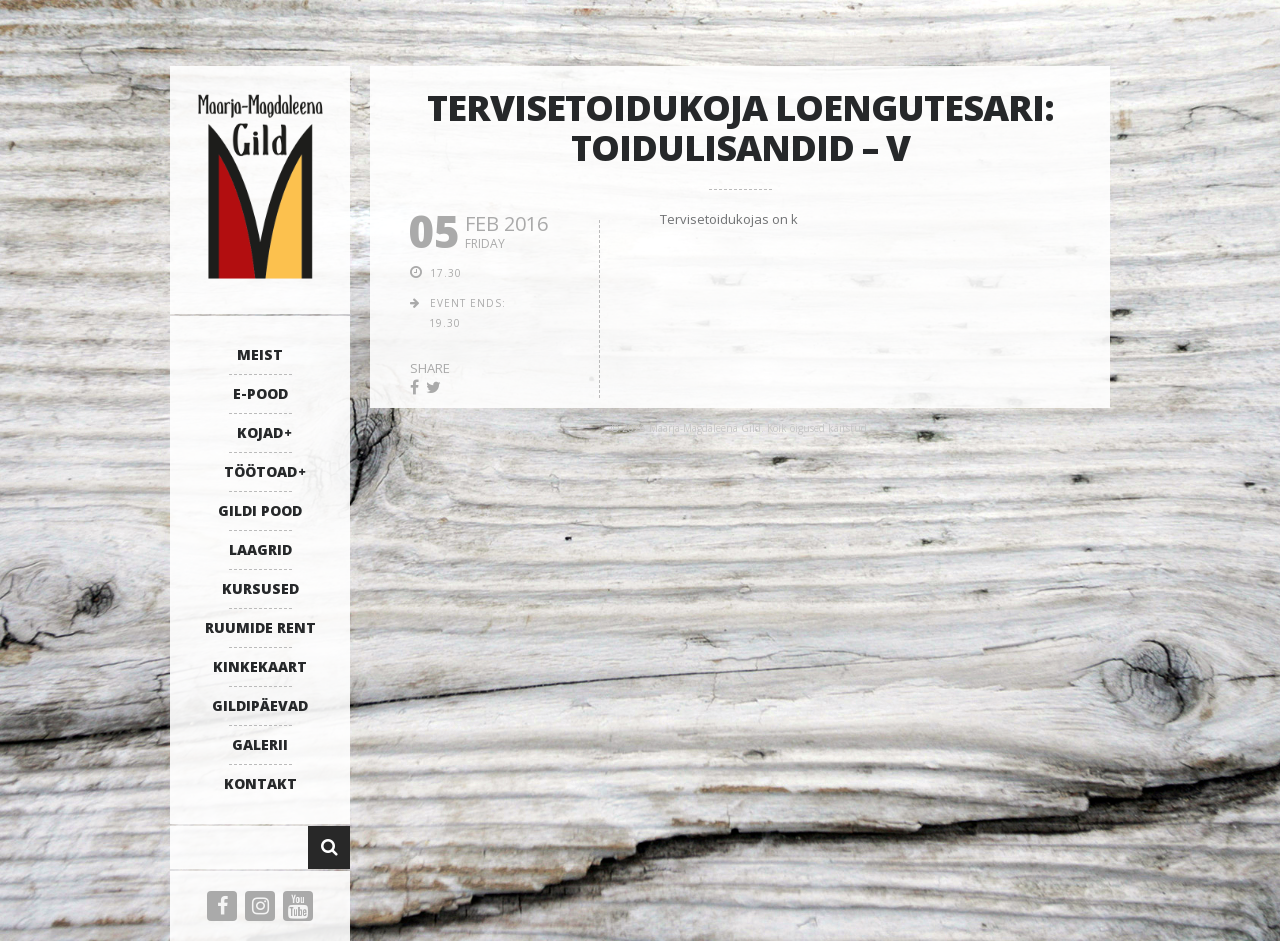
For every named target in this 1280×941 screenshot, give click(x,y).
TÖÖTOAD (260, 471)
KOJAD (260, 432)
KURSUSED (260, 588)
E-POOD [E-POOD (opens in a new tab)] (260, 393)
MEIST (260, 354)
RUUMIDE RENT (260, 627)
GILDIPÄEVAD (260, 705)
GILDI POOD (260, 510)
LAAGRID (260, 549)
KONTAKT (260, 783)
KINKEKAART (260, 666)
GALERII (260, 744)
